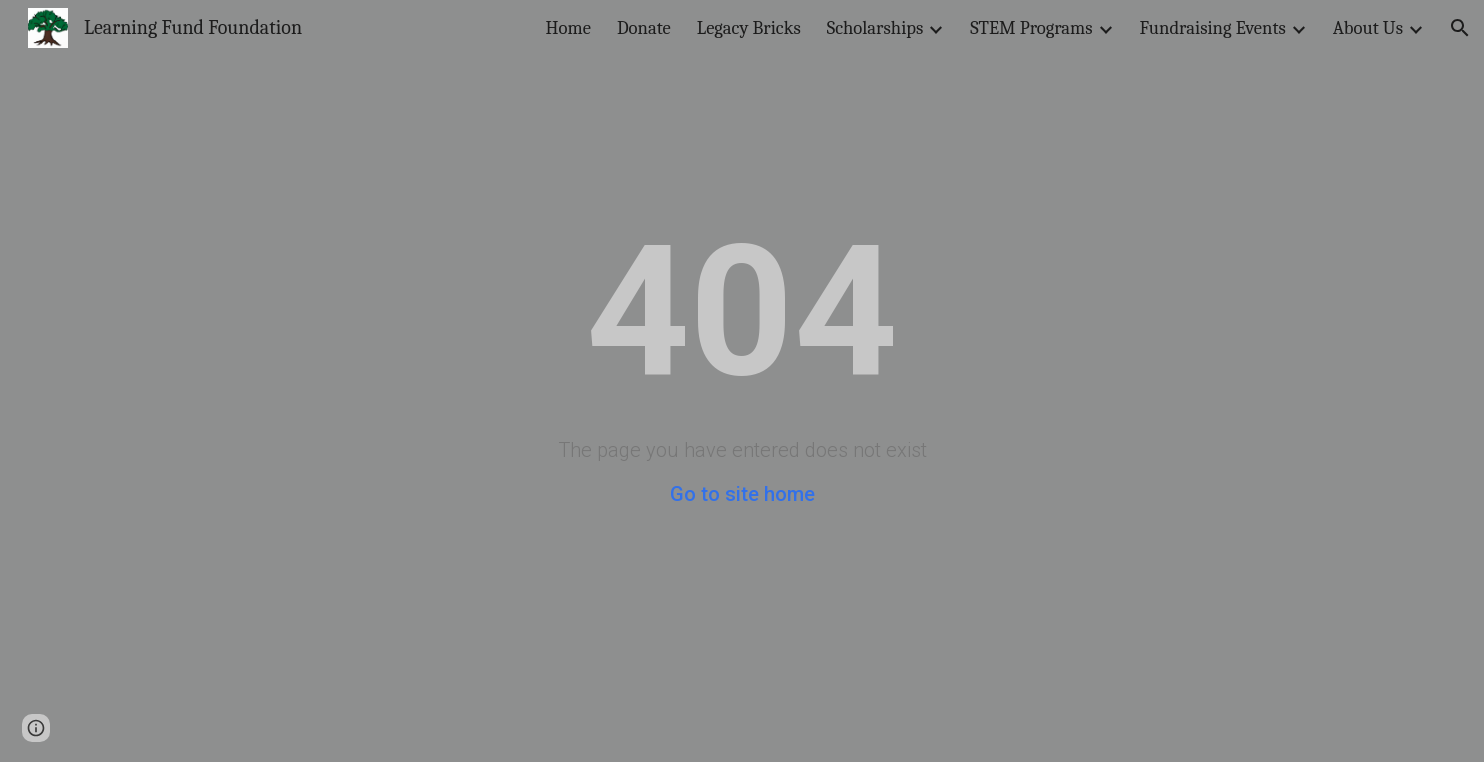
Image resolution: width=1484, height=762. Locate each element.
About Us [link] (1368, 28)
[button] (1460, 28)
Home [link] (568, 28)
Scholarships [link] (875, 28)
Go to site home (742, 494)
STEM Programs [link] (1031, 28)
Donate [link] (644, 28)
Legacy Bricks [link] (749, 28)
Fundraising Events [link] (1213, 28)
